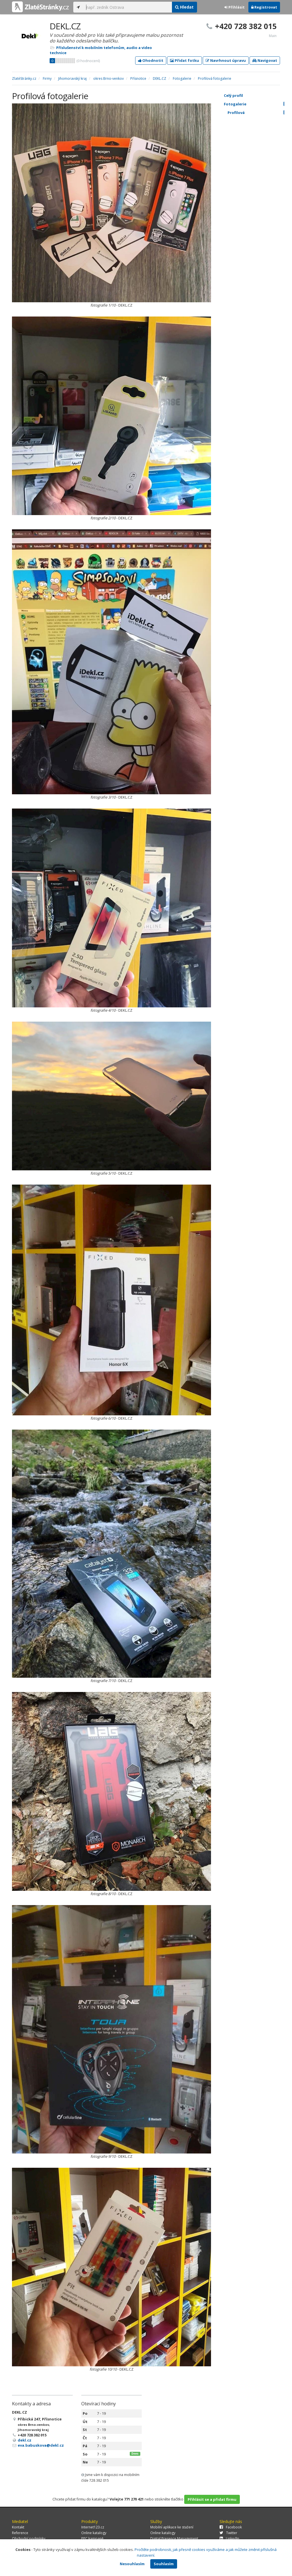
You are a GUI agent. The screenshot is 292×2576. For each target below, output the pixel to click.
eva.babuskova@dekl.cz (41, 2445)
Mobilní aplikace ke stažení (171, 2527)
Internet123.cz (92, 2527)
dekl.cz (24, 2440)
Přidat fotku (184, 60)
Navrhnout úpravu (226, 60)
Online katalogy (93, 2532)
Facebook (231, 2527)
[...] (127, 7)
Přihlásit (234, 7)
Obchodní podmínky (28, 2538)
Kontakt (18, 2527)
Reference (20, 2532)
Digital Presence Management (174, 2538)
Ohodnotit (150, 60)
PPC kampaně (92, 2538)
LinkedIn (229, 2538)
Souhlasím (164, 2563)
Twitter (228, 2532)
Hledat (184, 7)
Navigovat (264, 60)
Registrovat (264, 7)
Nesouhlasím (132, 2563)
